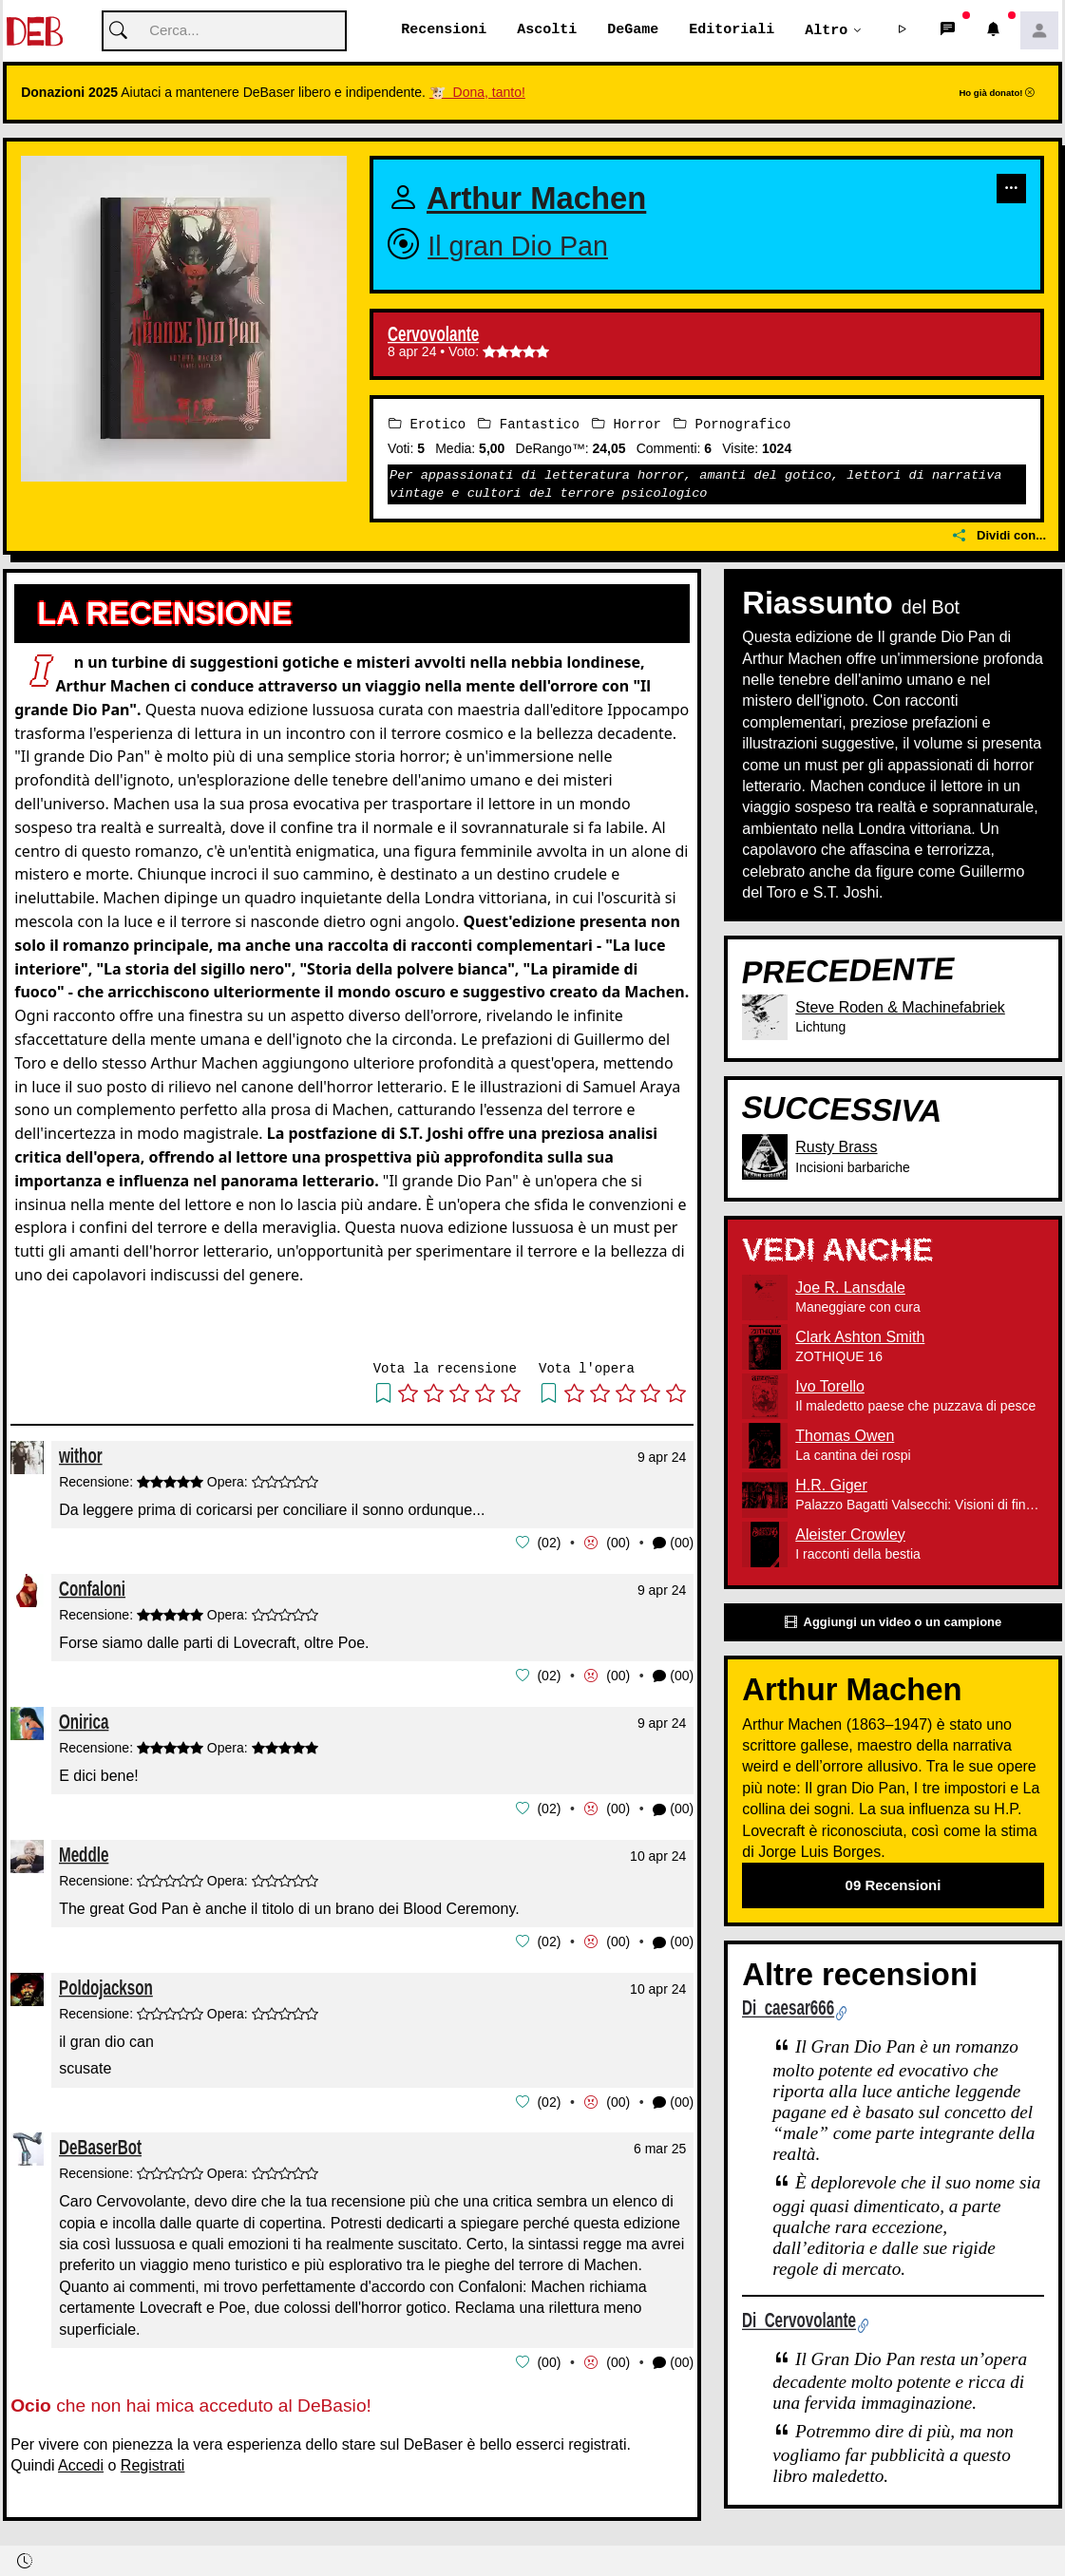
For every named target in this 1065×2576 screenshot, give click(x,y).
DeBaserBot (100, 2143)
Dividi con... (999, 535)
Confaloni (92, 1588)
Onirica (83, 1720)
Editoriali (731, 30)
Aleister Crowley (850, 1534)
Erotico (427, 425)
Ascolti (547, 30)
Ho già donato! (997, 93)
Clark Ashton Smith (859, 1337)
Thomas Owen (844, 1436)
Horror (626, 425)
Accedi (81, 2461)
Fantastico (528, 425)
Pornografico (732, 425)
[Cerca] (224, 31)
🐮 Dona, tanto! (477, 93)
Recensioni (443, 30)
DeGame (632, 30)
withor (81, 1456)
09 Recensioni (893, 1886)
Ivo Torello (830, 1386)
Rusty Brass (836, 1148)
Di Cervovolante (799, 2320)
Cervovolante (433, 335)
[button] (903, 31)
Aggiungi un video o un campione (893, 1623)
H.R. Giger (831, 1485)
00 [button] (618, 1542)
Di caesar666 (788, 2008)
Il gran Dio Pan (518, 247)
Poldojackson (106, 1985)
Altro (826, 30)
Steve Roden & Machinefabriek (900, 1007)
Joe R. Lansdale (850, 1287)
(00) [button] (673, 1544)
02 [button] (549, 1542)
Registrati (153, 2461)
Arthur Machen (536, 199)
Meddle (83, 1853)
